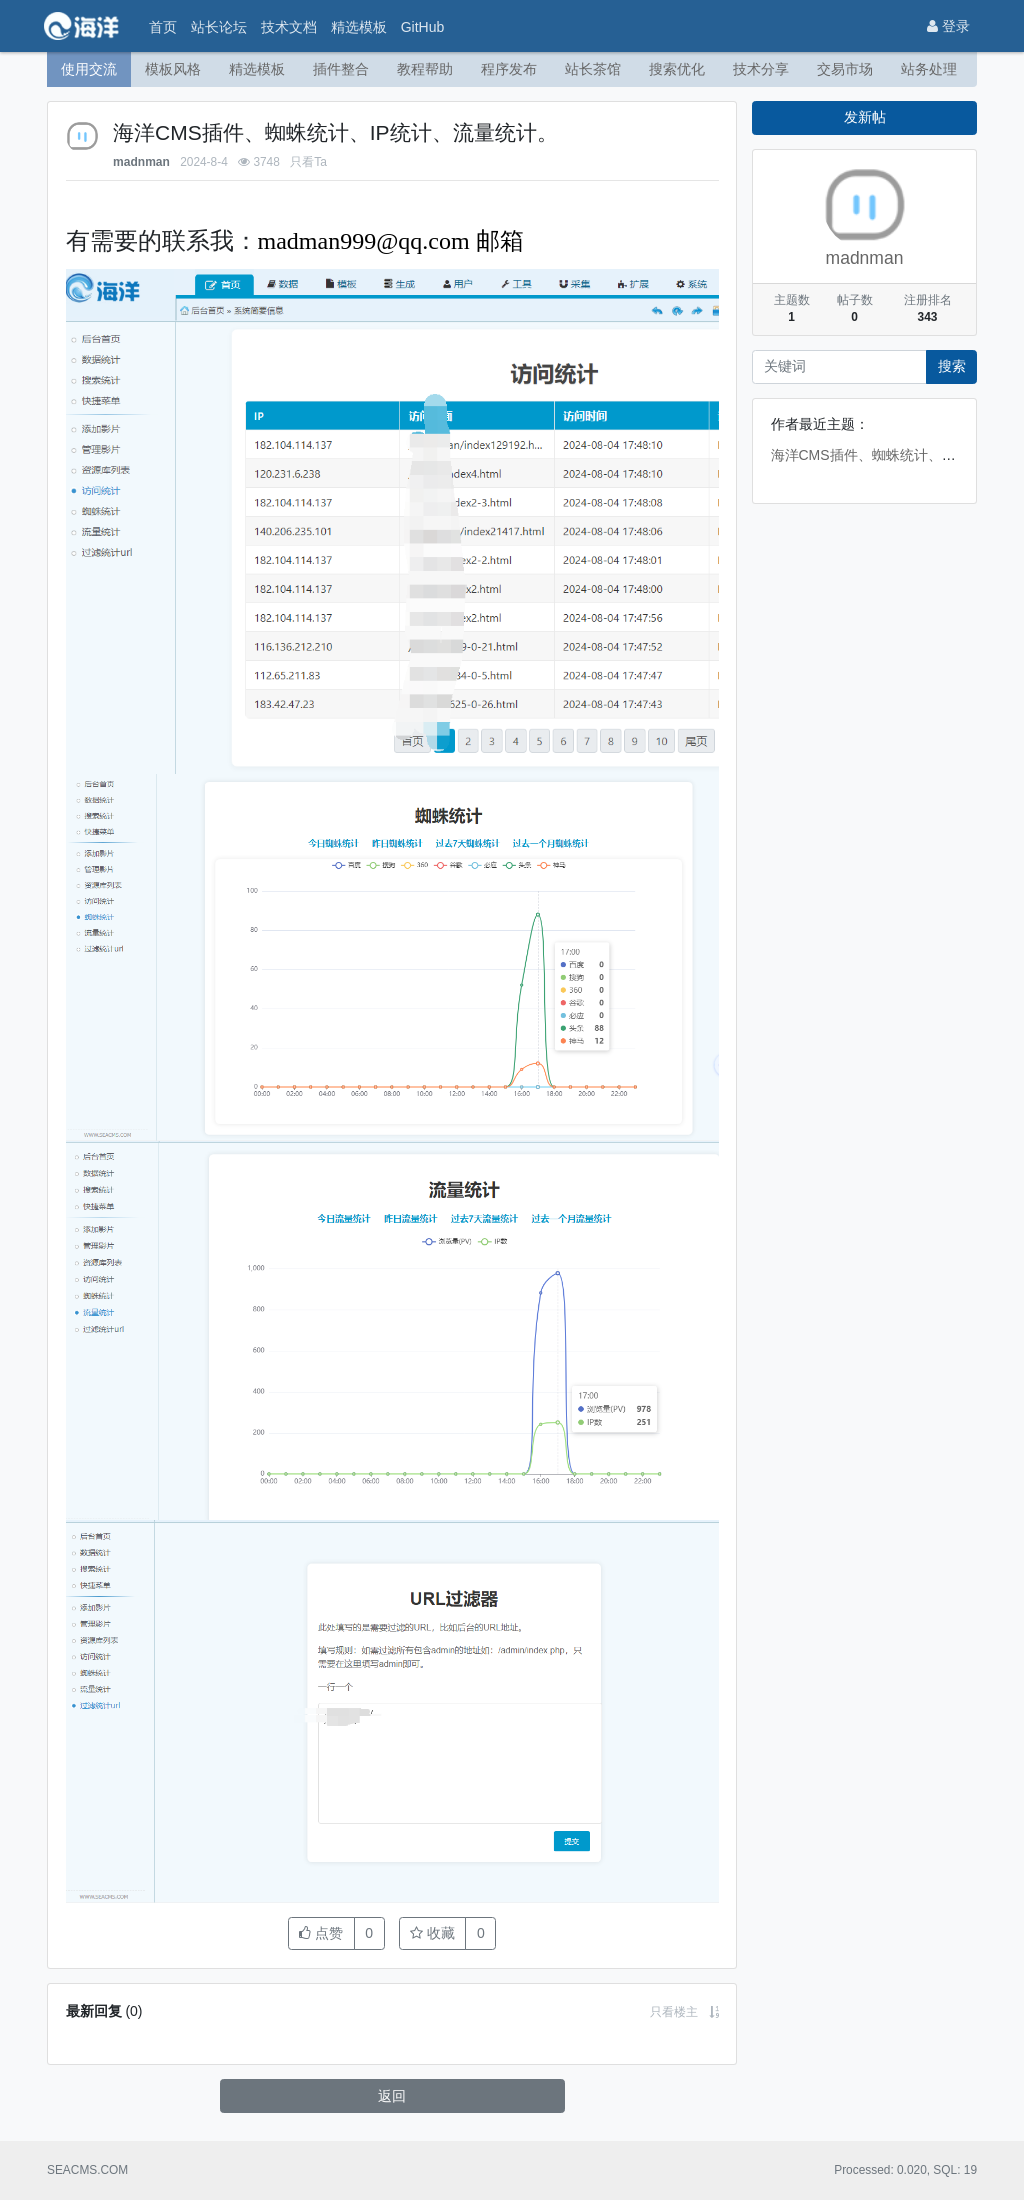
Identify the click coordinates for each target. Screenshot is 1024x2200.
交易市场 (845, 69)
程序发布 (509, 69)
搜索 (952, 366)
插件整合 (341, 69)
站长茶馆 (593, 69)
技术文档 (289, 27)
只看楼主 (674, 2011)
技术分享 (761, 69)
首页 (163, 27)
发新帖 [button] (865, 117)
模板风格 (173, 69)
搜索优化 (677, 69)
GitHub (423, 27)
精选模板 (359, 27)
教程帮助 (425, 69)
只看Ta (308, 161)
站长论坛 (219, 27)
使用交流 (89, 69)
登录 (948, 26)
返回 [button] (392, 2095)
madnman (141, 161)
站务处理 (929, 69)
